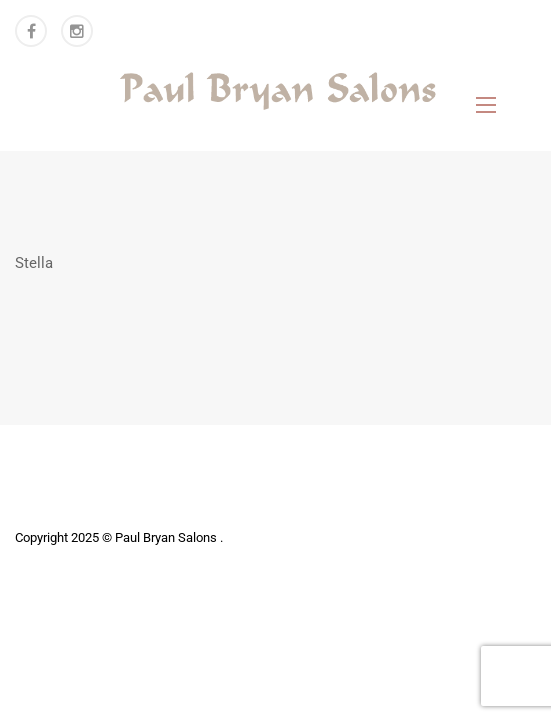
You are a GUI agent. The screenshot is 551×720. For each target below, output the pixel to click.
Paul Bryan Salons (167, 537)
